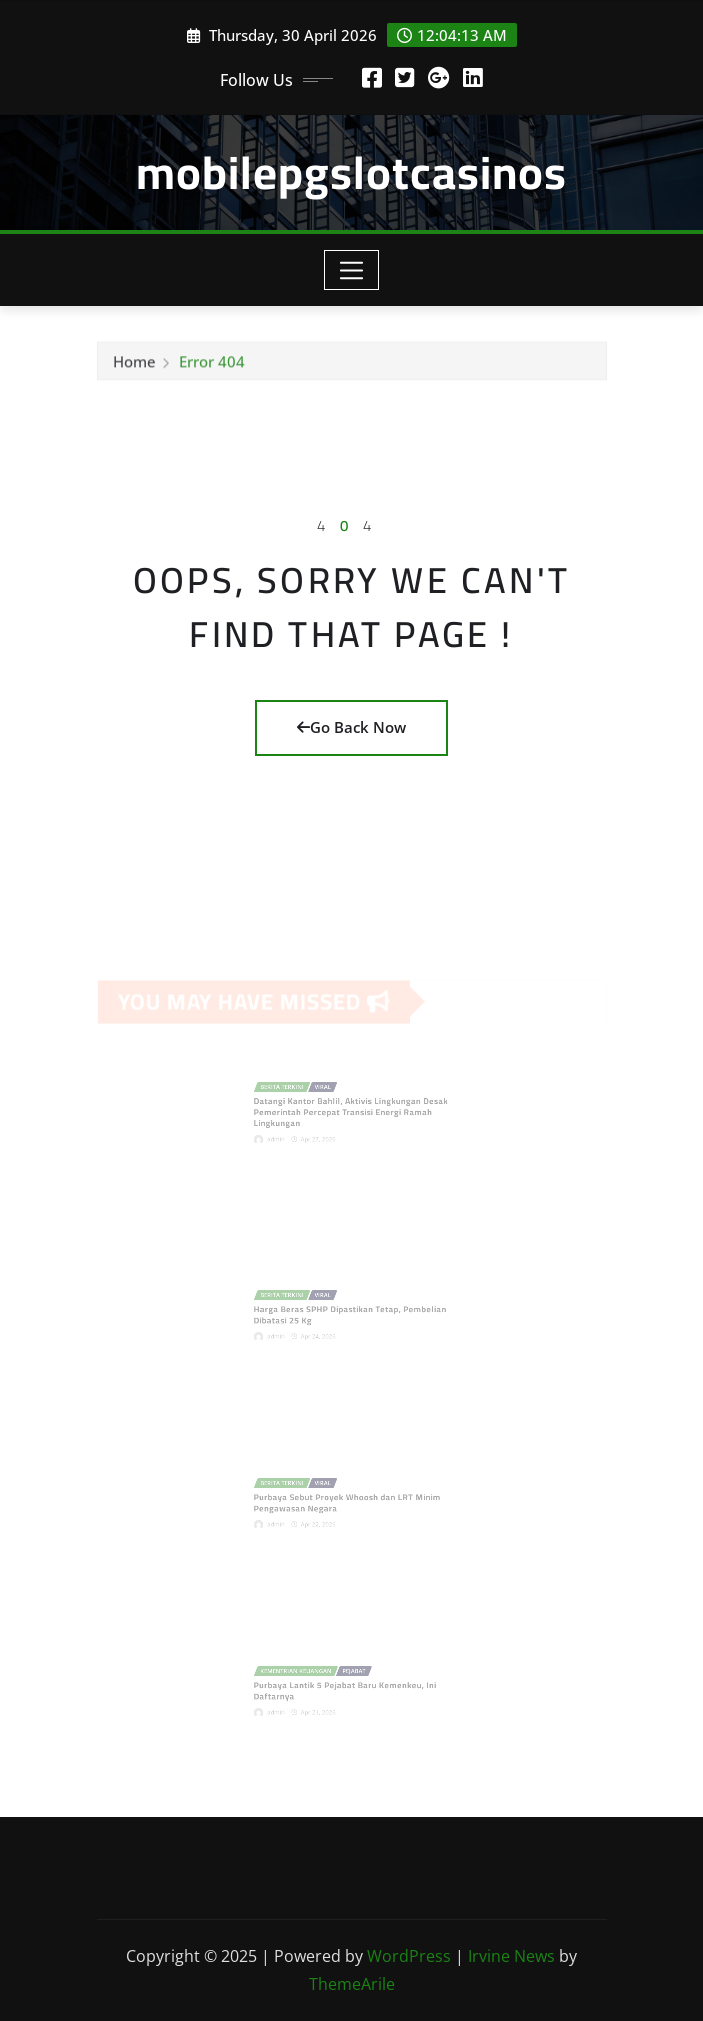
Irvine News (511, 1956)
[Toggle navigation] (351, 270)
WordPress (409, 1956)
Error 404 (212, 365)
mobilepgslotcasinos (351, 172)
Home (134, 365)
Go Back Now (351, 727)
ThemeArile (352, 1984)
